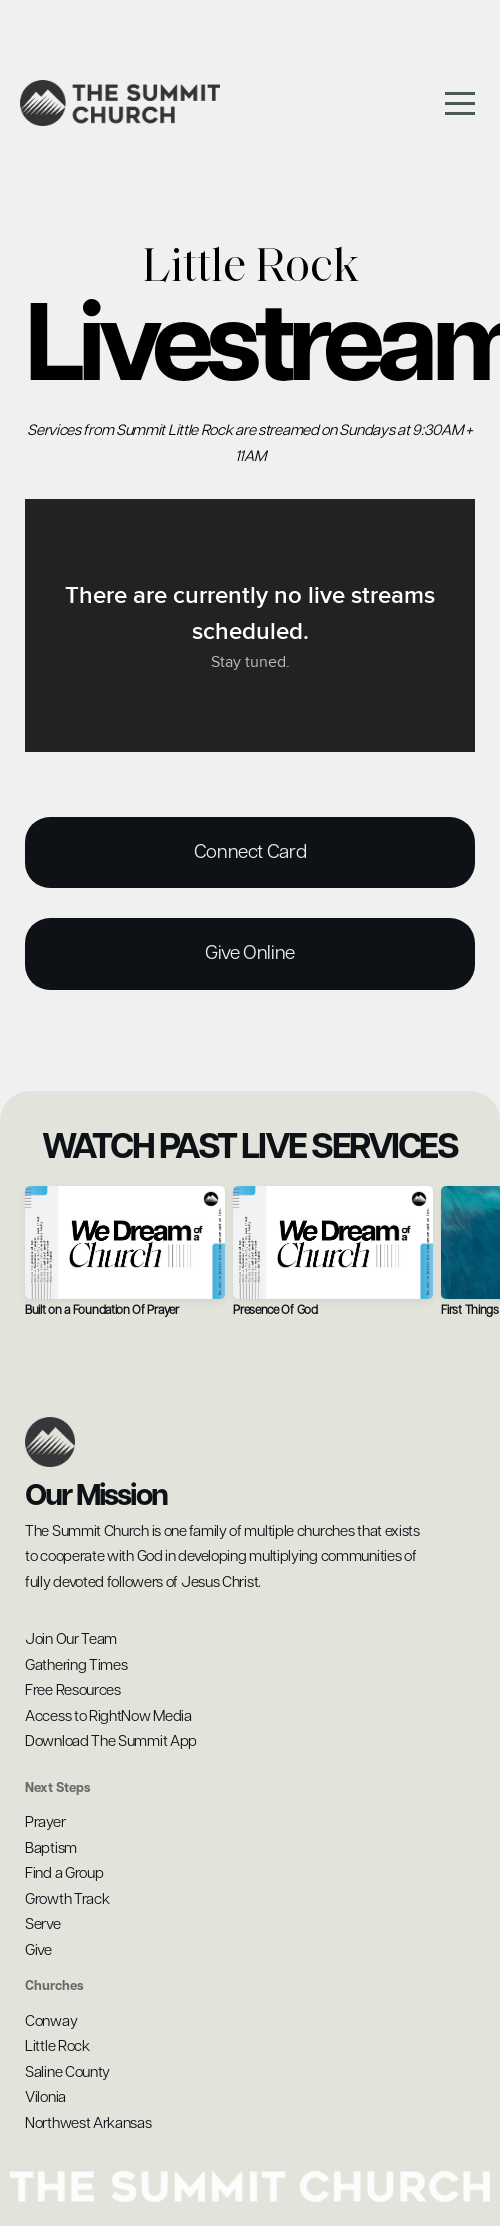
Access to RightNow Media (108, 1716)
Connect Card (250, 852)
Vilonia (45, 2097)
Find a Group (64, 1873)
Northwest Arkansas (88, 2123)
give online (250, 953)
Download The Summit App (112, 1741)
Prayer (45, 1822)
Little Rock (58, 2046)
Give (38, 1950)
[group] (125, 1259)
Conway (52, 2021)
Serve (43, 1924)
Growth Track (67, 1899)
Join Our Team (71, 1639)
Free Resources (73, 1690)
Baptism (51, 1848)
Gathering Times (76, 1665)
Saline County (69, 2072)
